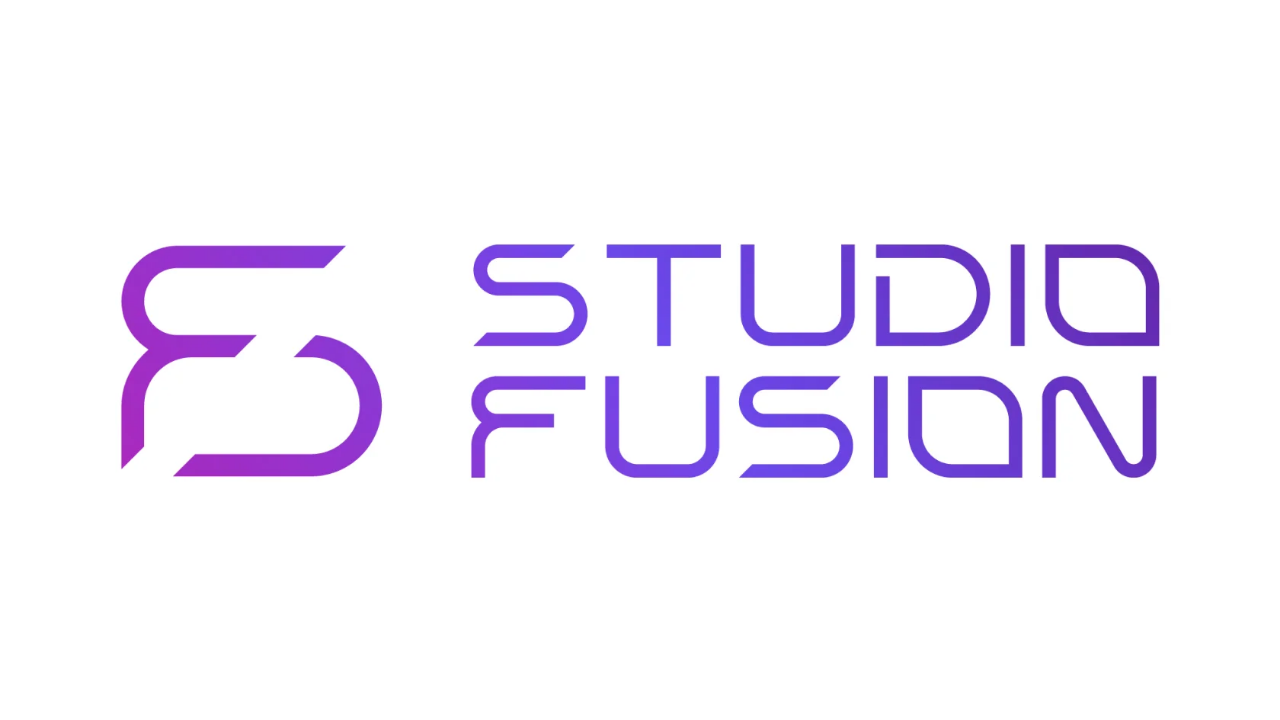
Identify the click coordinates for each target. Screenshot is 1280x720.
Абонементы (617, 30)
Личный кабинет (1089, 30)
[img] (42, 30)
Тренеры (706, 30)
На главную (157, 236)
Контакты (850, 30)
